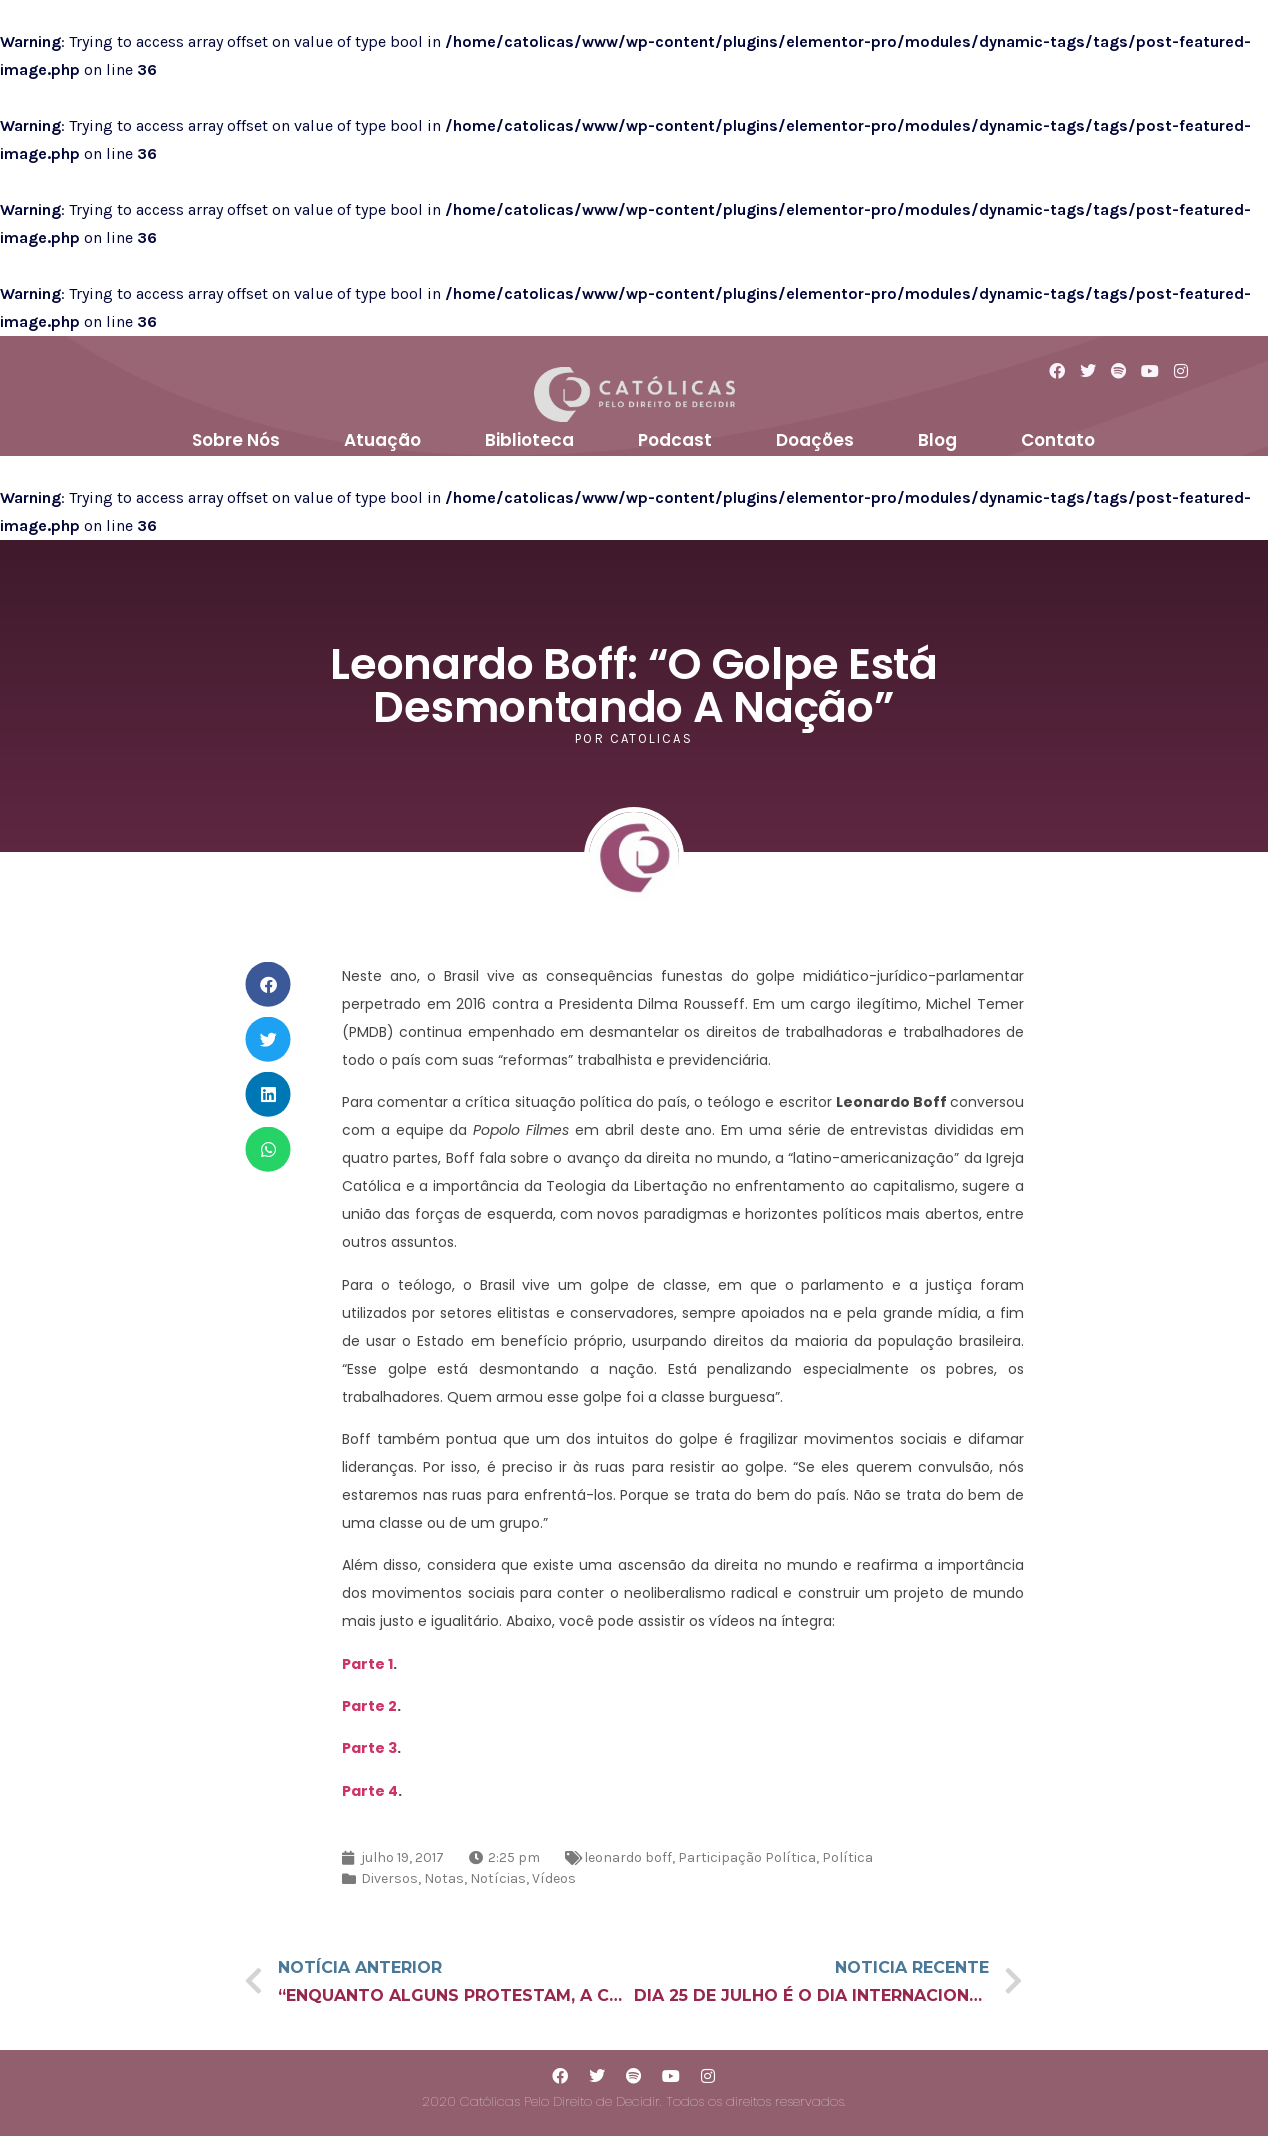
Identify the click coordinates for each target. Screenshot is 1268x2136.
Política (847, 1857)
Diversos (389, 1878)
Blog (937, 440)
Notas (444, 1878)
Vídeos (554, 1878)
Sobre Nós (236, 440)
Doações (815, 440)
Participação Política (747, 1857)
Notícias (498, 1878)
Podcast (675, 440)
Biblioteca (529, 440)
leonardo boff (628, 1857)
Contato (1058, 440)
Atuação (382, 440)
